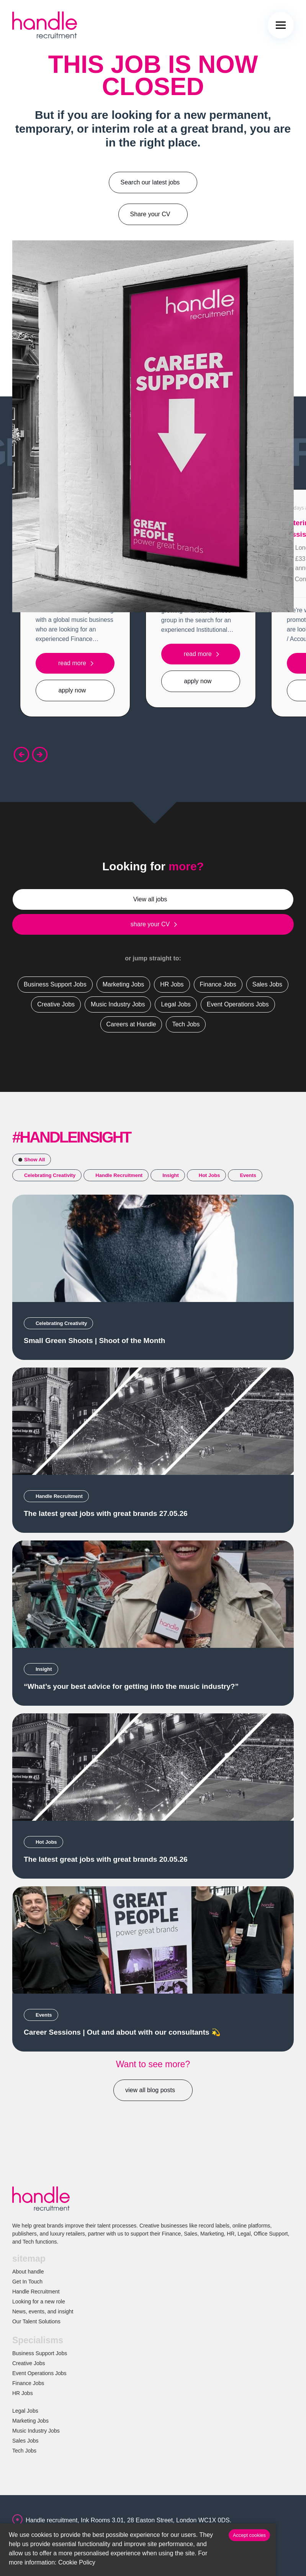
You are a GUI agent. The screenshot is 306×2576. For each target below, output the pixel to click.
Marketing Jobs (30, 2421)
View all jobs (150, 899)
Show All (34, 1159)
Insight (170, 1175)
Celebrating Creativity (49, 1175)
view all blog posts (150, 2090)
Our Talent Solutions (36, 2321)
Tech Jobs (24, 2451)
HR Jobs (22, 2393)
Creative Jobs (28, 2363)
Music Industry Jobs (36, 2431)
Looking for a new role (38, 2301)
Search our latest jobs (150, 182)
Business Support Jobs (39, 2353)
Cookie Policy (76, 2562)
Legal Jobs (25, 2411)
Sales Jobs (25, 2441)
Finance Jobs (28, 2383)
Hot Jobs (209, 1175)
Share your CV (150, 214)
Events (248, 1175)
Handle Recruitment (118, 1175)
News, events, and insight (43, 2311)
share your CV (150, 924)
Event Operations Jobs (39, 2373)
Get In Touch (27, 2281)
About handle (28, 2272)
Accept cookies (249, 2535)
